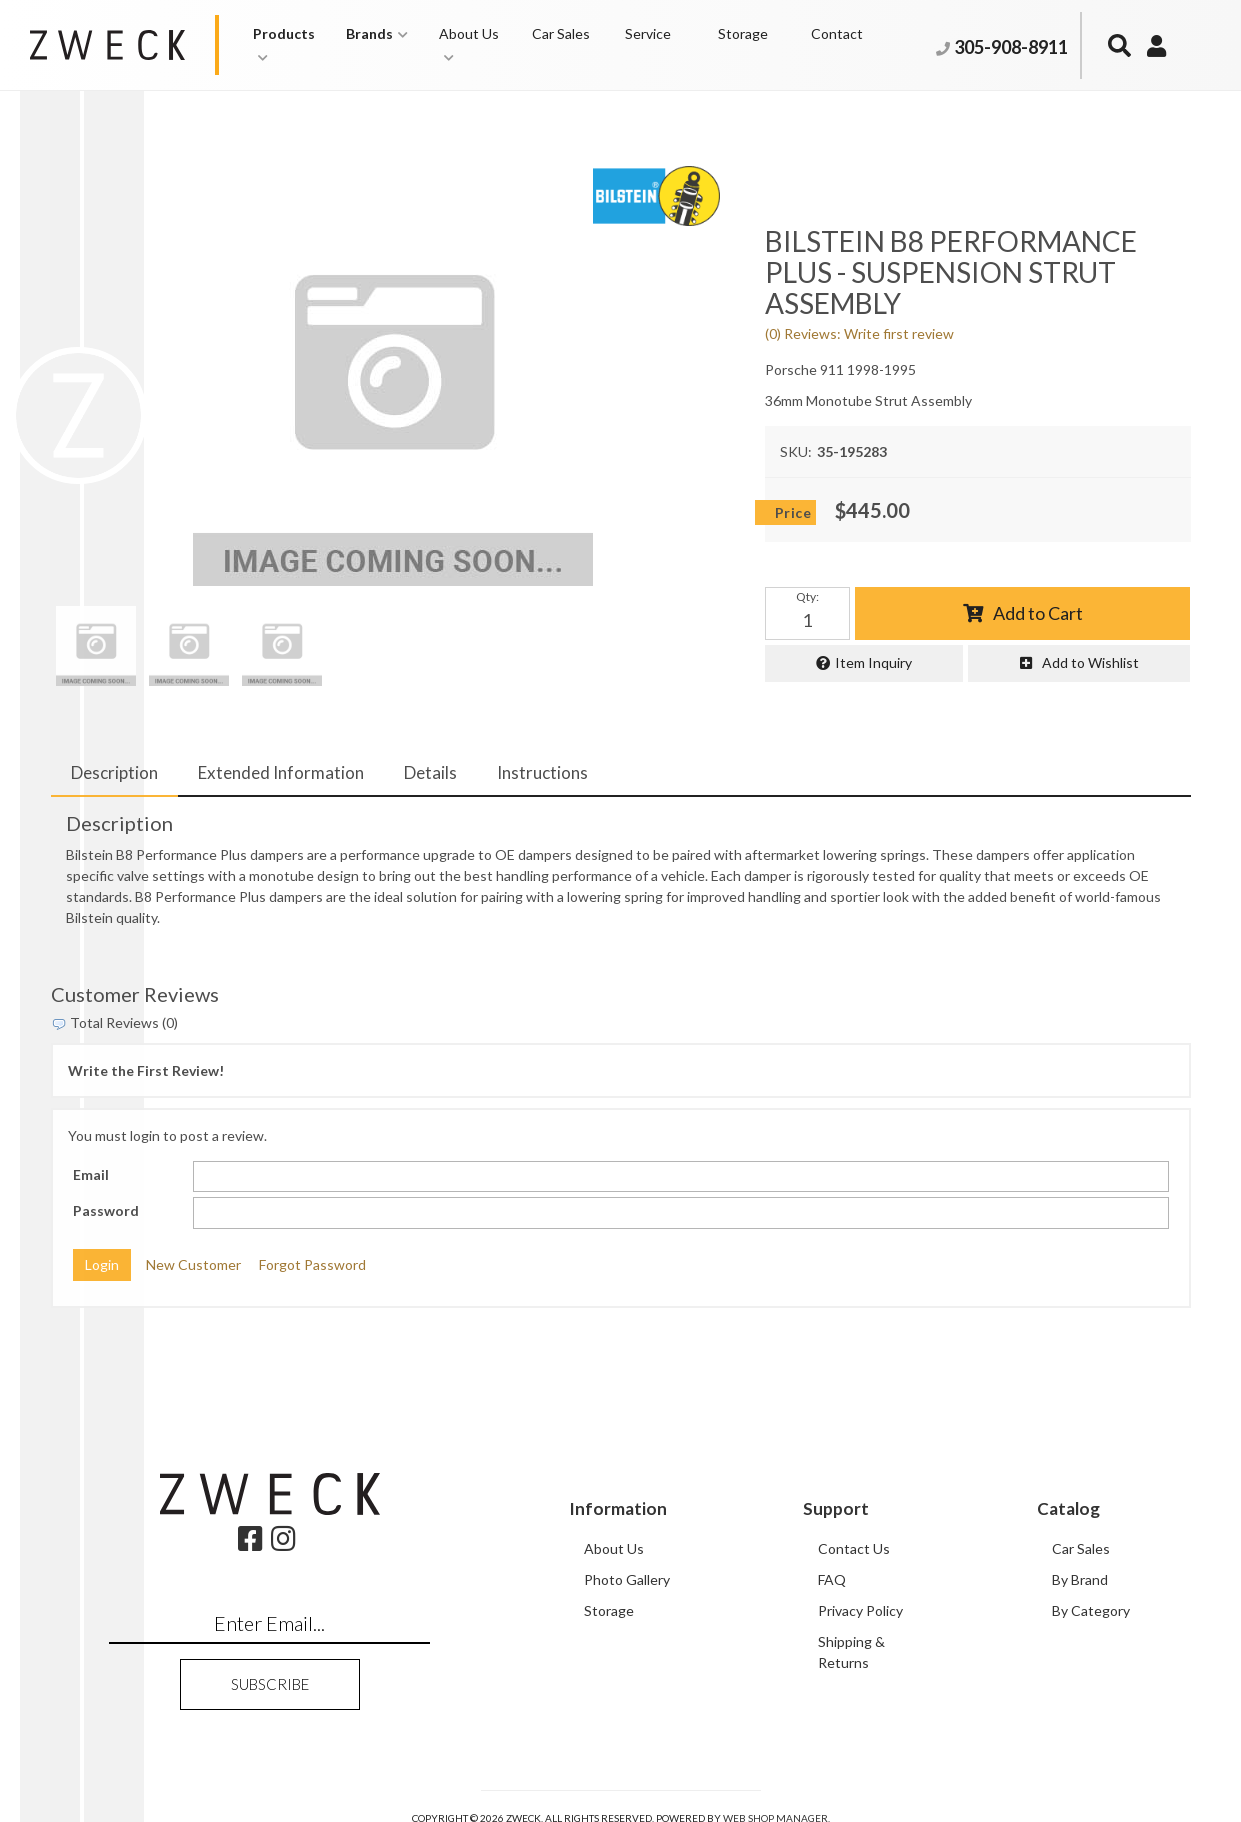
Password (106, 1210)
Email (91, 1174)
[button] (289, 45)
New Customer (193, 1264)
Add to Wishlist (1090, 662)
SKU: (796, 451)
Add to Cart (1038, 613)
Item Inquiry (873, 662)
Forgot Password (312, 1264)
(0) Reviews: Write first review (859, 333)
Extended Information (281, 772)
